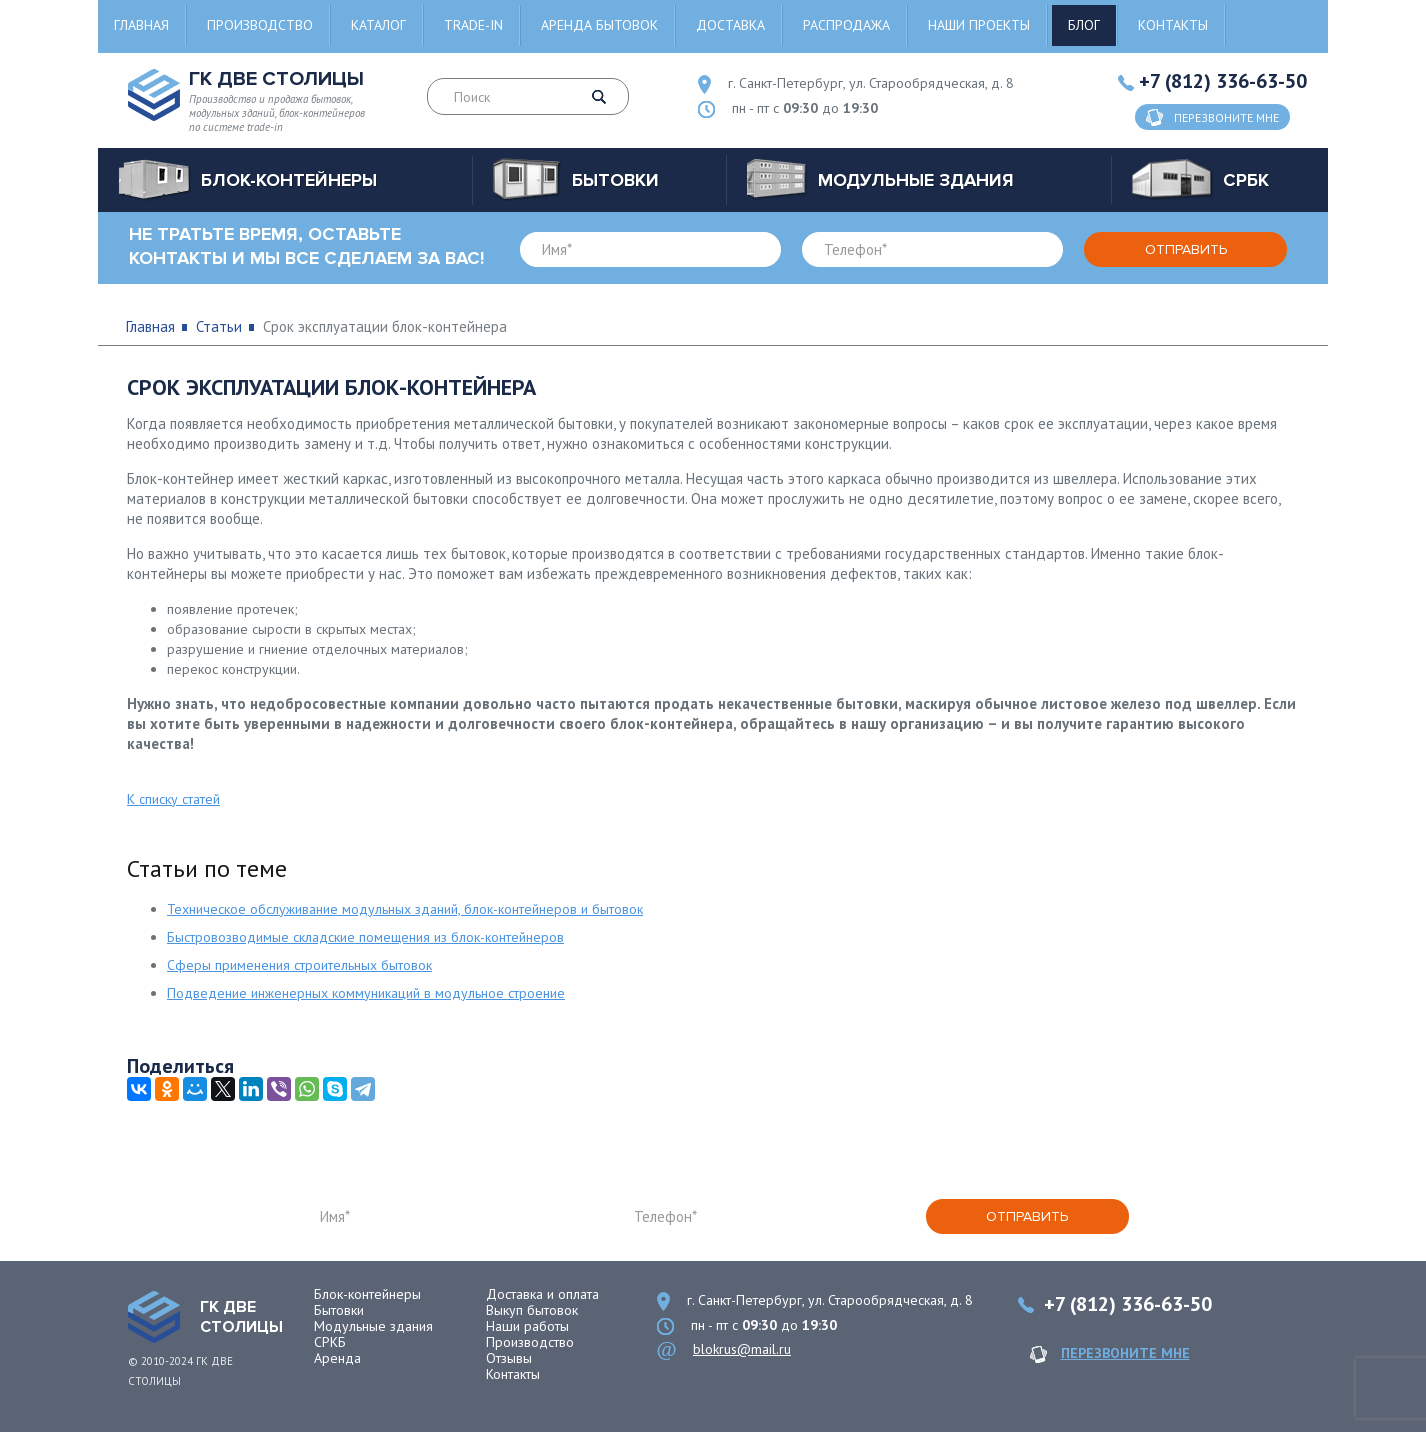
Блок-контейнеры (367, 1294)
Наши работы (527, 1326)
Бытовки (339, 1310)
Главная (141, 25)
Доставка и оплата (542, 1294)
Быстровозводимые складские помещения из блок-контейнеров (365, 937)
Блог (1084, 25)
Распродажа (846, 25)
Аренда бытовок (599, 25)
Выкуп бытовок (532, 1310)
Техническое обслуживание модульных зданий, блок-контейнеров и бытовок (405, 909)
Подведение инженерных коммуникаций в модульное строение (366, 993)
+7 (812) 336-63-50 (1223, 81)
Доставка (730, 25)
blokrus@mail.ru (742, 1349)
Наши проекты (979, 25)
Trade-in (473, 25)
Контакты (1173, 25)
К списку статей (173, 799)
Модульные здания (373, 1326)
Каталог (378, 25)
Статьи (219, 326)
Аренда (337, 1358)
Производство (260, 25)
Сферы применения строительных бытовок (299, 965)
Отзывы (509, 1358)
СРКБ (330, 1342)
